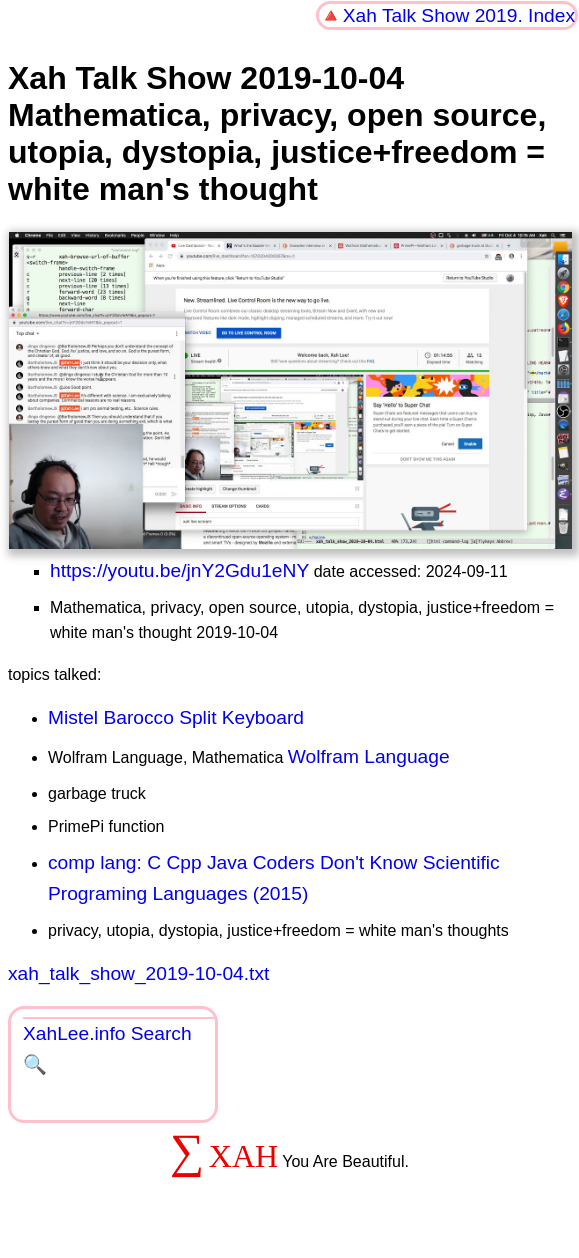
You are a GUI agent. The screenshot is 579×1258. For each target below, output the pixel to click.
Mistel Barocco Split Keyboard (176, 717)
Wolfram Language (369, 756)
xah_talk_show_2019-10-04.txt (138, 973)
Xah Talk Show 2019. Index (459, 15)
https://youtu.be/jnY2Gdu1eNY (179, 570)
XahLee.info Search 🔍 (107, 1049)
